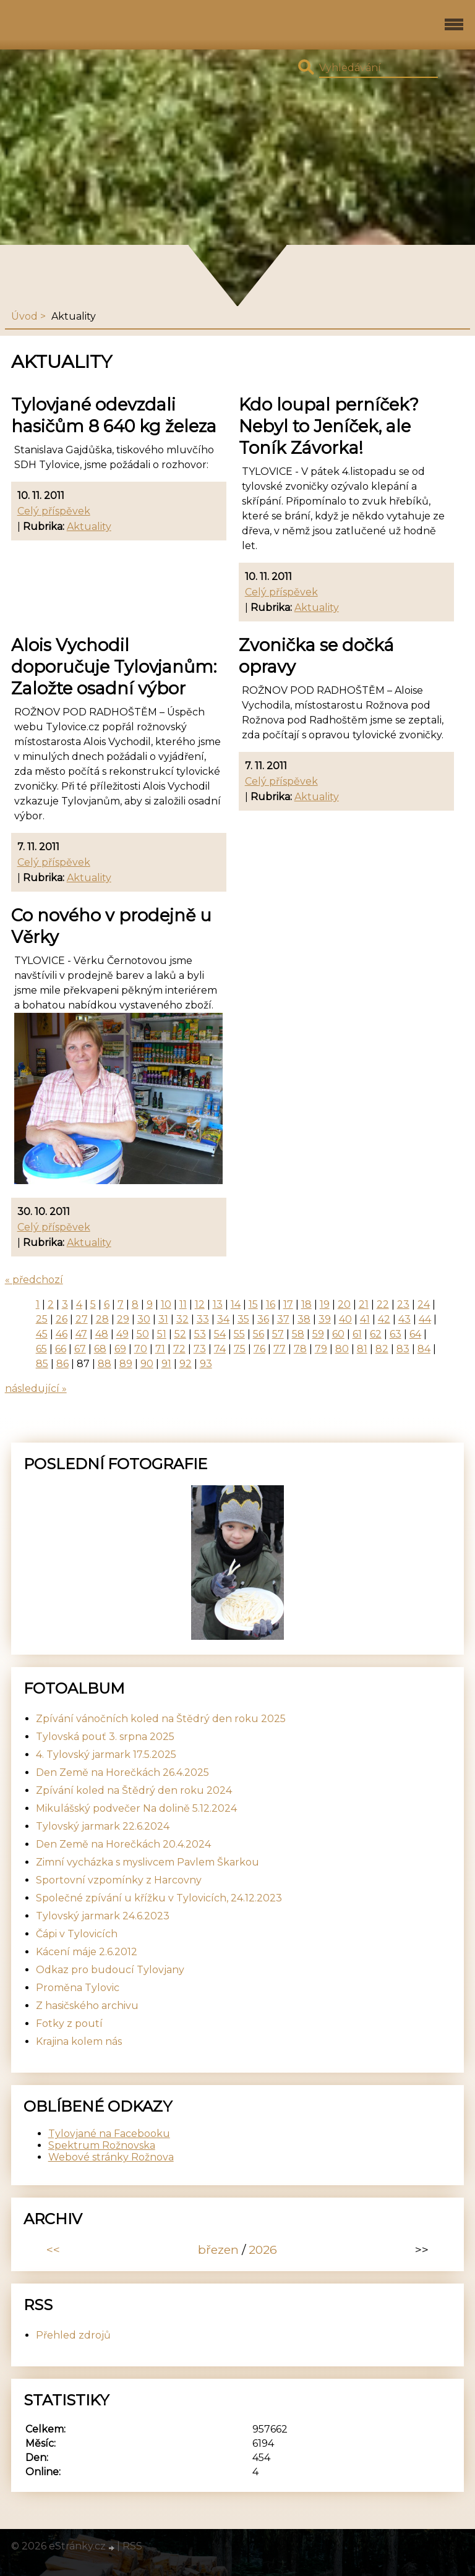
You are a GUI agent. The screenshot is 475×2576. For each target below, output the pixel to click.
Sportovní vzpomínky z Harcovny (119, 1880)
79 (321, 1349)
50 (143, 1334)
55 (239, 1334)
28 (102, 1319)
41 (365, 1319)
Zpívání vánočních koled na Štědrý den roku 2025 (161, 1719)
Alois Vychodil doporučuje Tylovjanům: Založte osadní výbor (113, 667)
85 (42, 1364)
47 (81, 1334)
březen (218, 2249)
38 (303, 1319)
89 (125, 1364)
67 (80, 1349)
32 (182, 1319)
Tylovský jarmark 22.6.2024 (102, 1826)
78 (300, 1349)
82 (381, 1349)
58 (298, 1334)
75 (240, 1349)
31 (163, 1319)
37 (283, 1319)
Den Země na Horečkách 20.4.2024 (123, 1844)
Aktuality (89, 526)
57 (278, 1334)
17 (288, 1304)
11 (183, 1304)
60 (338, 1334)
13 (218, 1304)
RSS (132, 2546)
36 (263, 1319)
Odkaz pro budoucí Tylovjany (110, 1970)
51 (161, 1334)
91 (166, 1364)
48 (101, 1334)
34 (223, 1319)
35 (243, 1319)
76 (259, 1349)
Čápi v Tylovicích (77, 1934)
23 (403, 1304)
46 (61, 1334)
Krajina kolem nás (79, 2041)
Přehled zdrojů (73, 2335)
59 (318, 1334)
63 (395, 1334)
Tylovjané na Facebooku (109, 2133)
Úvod (24, 316)
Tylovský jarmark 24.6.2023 (102, 1916)
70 (140, 1349)
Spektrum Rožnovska (101, 2145)
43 (404, 1319)
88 (104, 1364)
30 (143, 1319)
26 (61, 1319)
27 (81, 1319)
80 (342, 1349)
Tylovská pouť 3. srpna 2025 (105, 1736)
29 (123, 1319)
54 (220, 1334)
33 (203, 1319)
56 (258, 1334)
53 (200, 1334)
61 (357, 1334)
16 (270, 1304)
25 (42, 1319)
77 (279, 1349)
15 (253, 1304)
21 (364, 1304)
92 (185, 1364)
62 (376, 1334)
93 (206, 1364)
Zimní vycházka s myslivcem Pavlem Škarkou (147, 1862)
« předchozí (34, 1280)
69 (120, 1349)
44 (425, 1319)
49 (122, 1334)
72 (179, 1349)
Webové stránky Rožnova (111, 2157)
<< (53, 2249)
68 (100, 1349)
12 (200, 1304)
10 (166, 1304)
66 (60, 1349)
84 (423, 1349)
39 (325, 1319)
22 (383, 1304)
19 (325, 1304)
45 (42, 1334)
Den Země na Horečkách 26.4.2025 (122, 1772)
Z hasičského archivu (87, 2005)
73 (200, 1349)
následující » (36, 1388)
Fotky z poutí (69, 2023)
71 (160, 1349)
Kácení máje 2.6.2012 (86, 1952)
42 (384, 1319)
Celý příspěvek (53, 511)
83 (402, 1349)
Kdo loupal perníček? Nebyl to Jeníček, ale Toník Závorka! (329, 426)
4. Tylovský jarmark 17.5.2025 (106, 1754)
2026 (263, 2249)
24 (423, 1304)
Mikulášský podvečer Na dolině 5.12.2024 (136, 1808)
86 (62, 1364)
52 (180, 1334)
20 (344, 1304)
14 (236, 1304)
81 (362, 1349)
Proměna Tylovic (77, 1988)
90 (146, 1364)
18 (306, 1304)
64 (415, 1334)
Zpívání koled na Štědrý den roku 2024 (134, 1790)
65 (41, 1349)
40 (345, 1319)
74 (220, 1349)
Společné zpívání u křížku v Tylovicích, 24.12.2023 (159, 1898)
